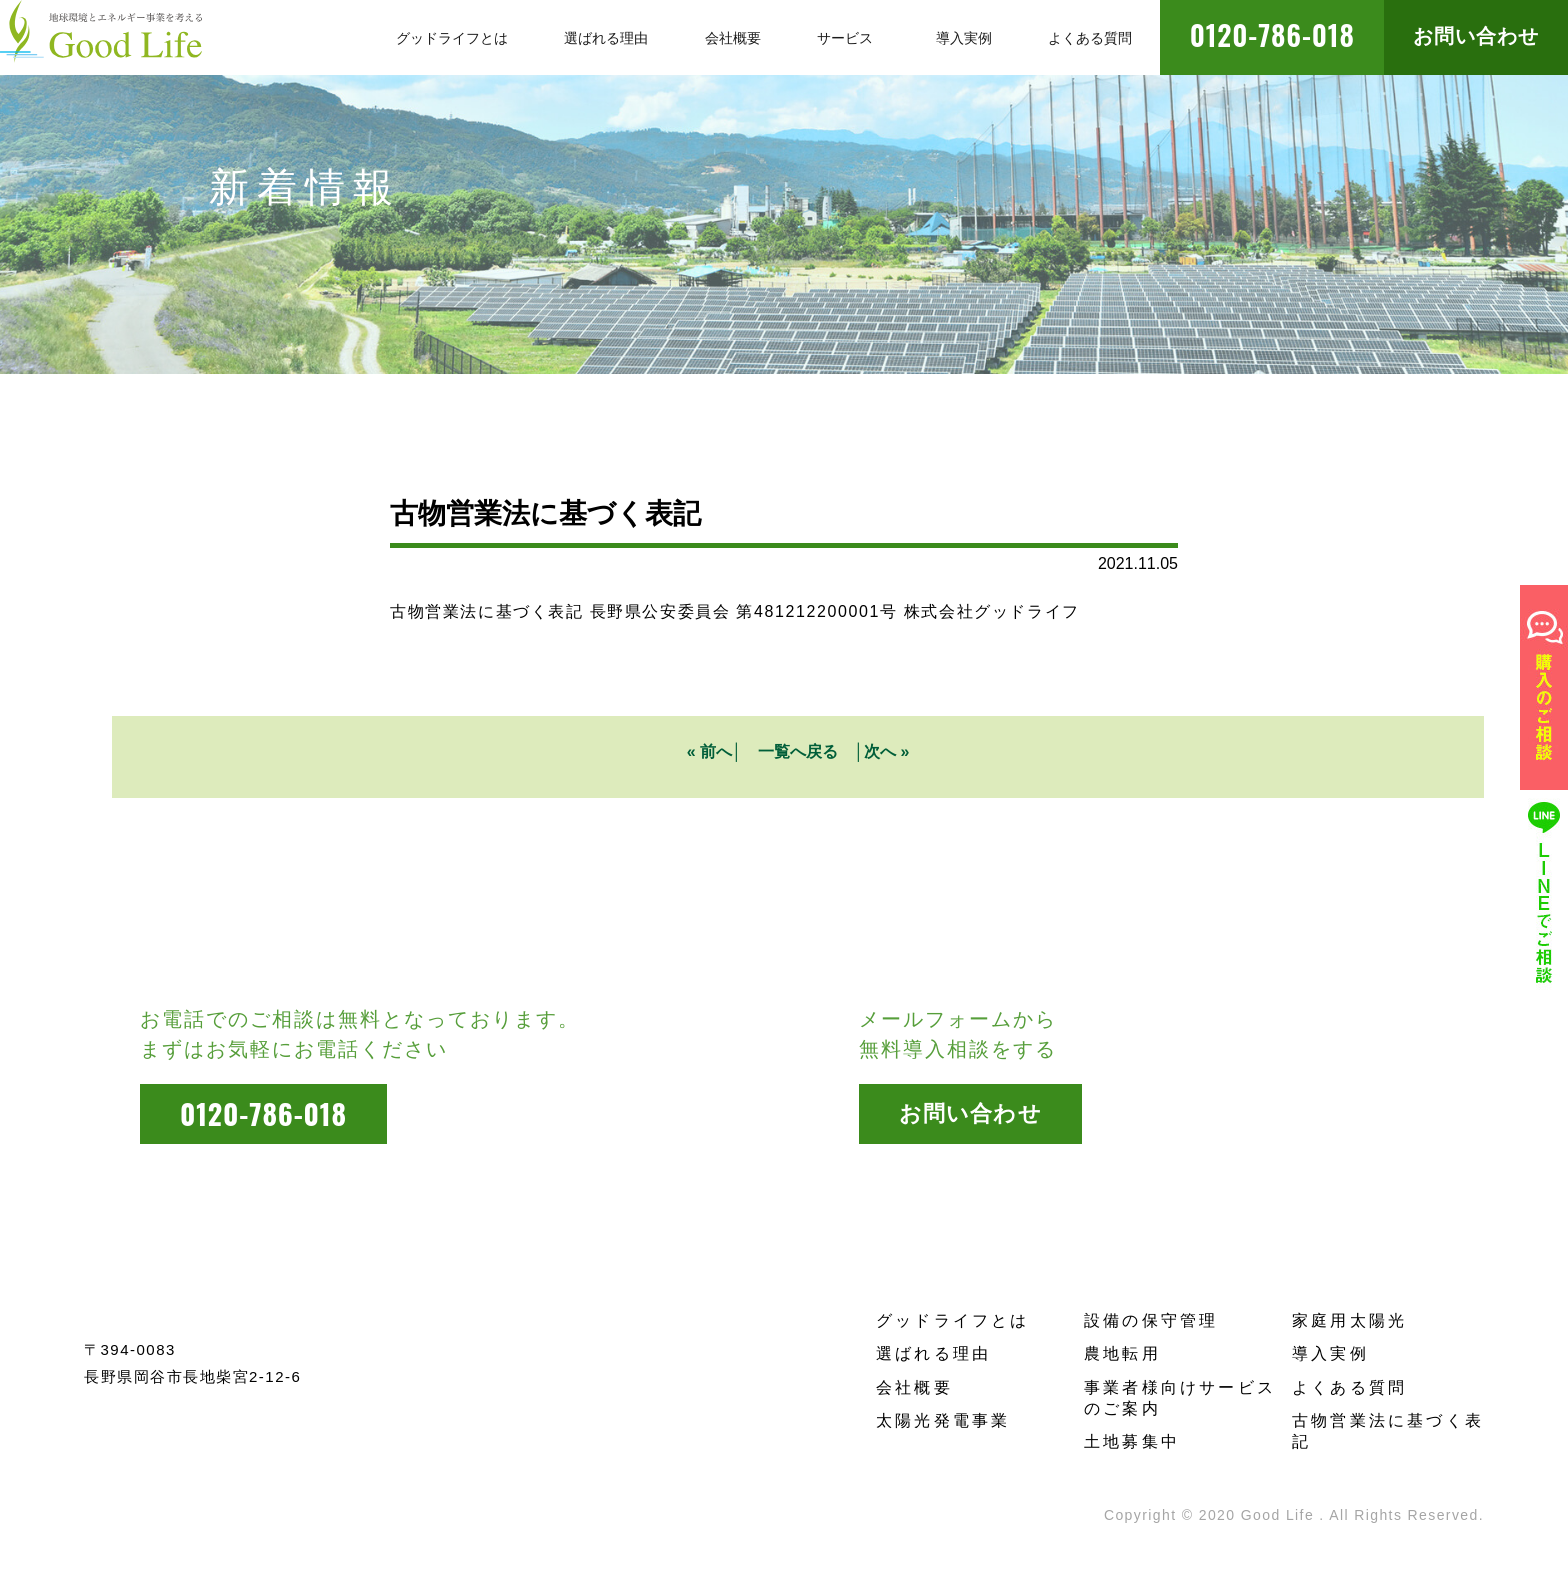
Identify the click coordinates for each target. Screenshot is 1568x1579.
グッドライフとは (953, 1320)
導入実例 (1330, 1353)
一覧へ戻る (798, 751)
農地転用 (1122, 1353)
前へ (716, 751)
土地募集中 (1132, 1441)
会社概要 (914, 1387)
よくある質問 (1349, 1387)
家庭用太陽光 (1349, 1320)
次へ (880, 751)
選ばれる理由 (933, 1353)
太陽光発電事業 (943, 1420)
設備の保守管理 (1151, 1320)
